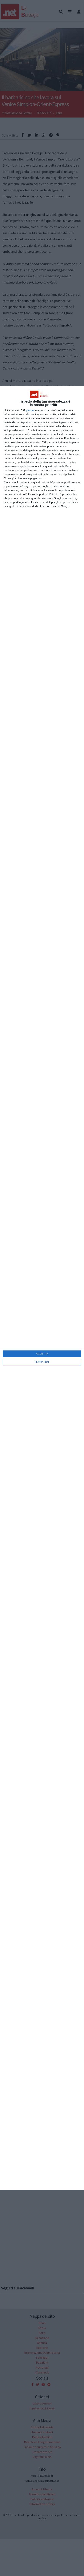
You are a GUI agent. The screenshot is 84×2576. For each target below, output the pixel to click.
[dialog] (42, 1288)
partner (30, 410)
